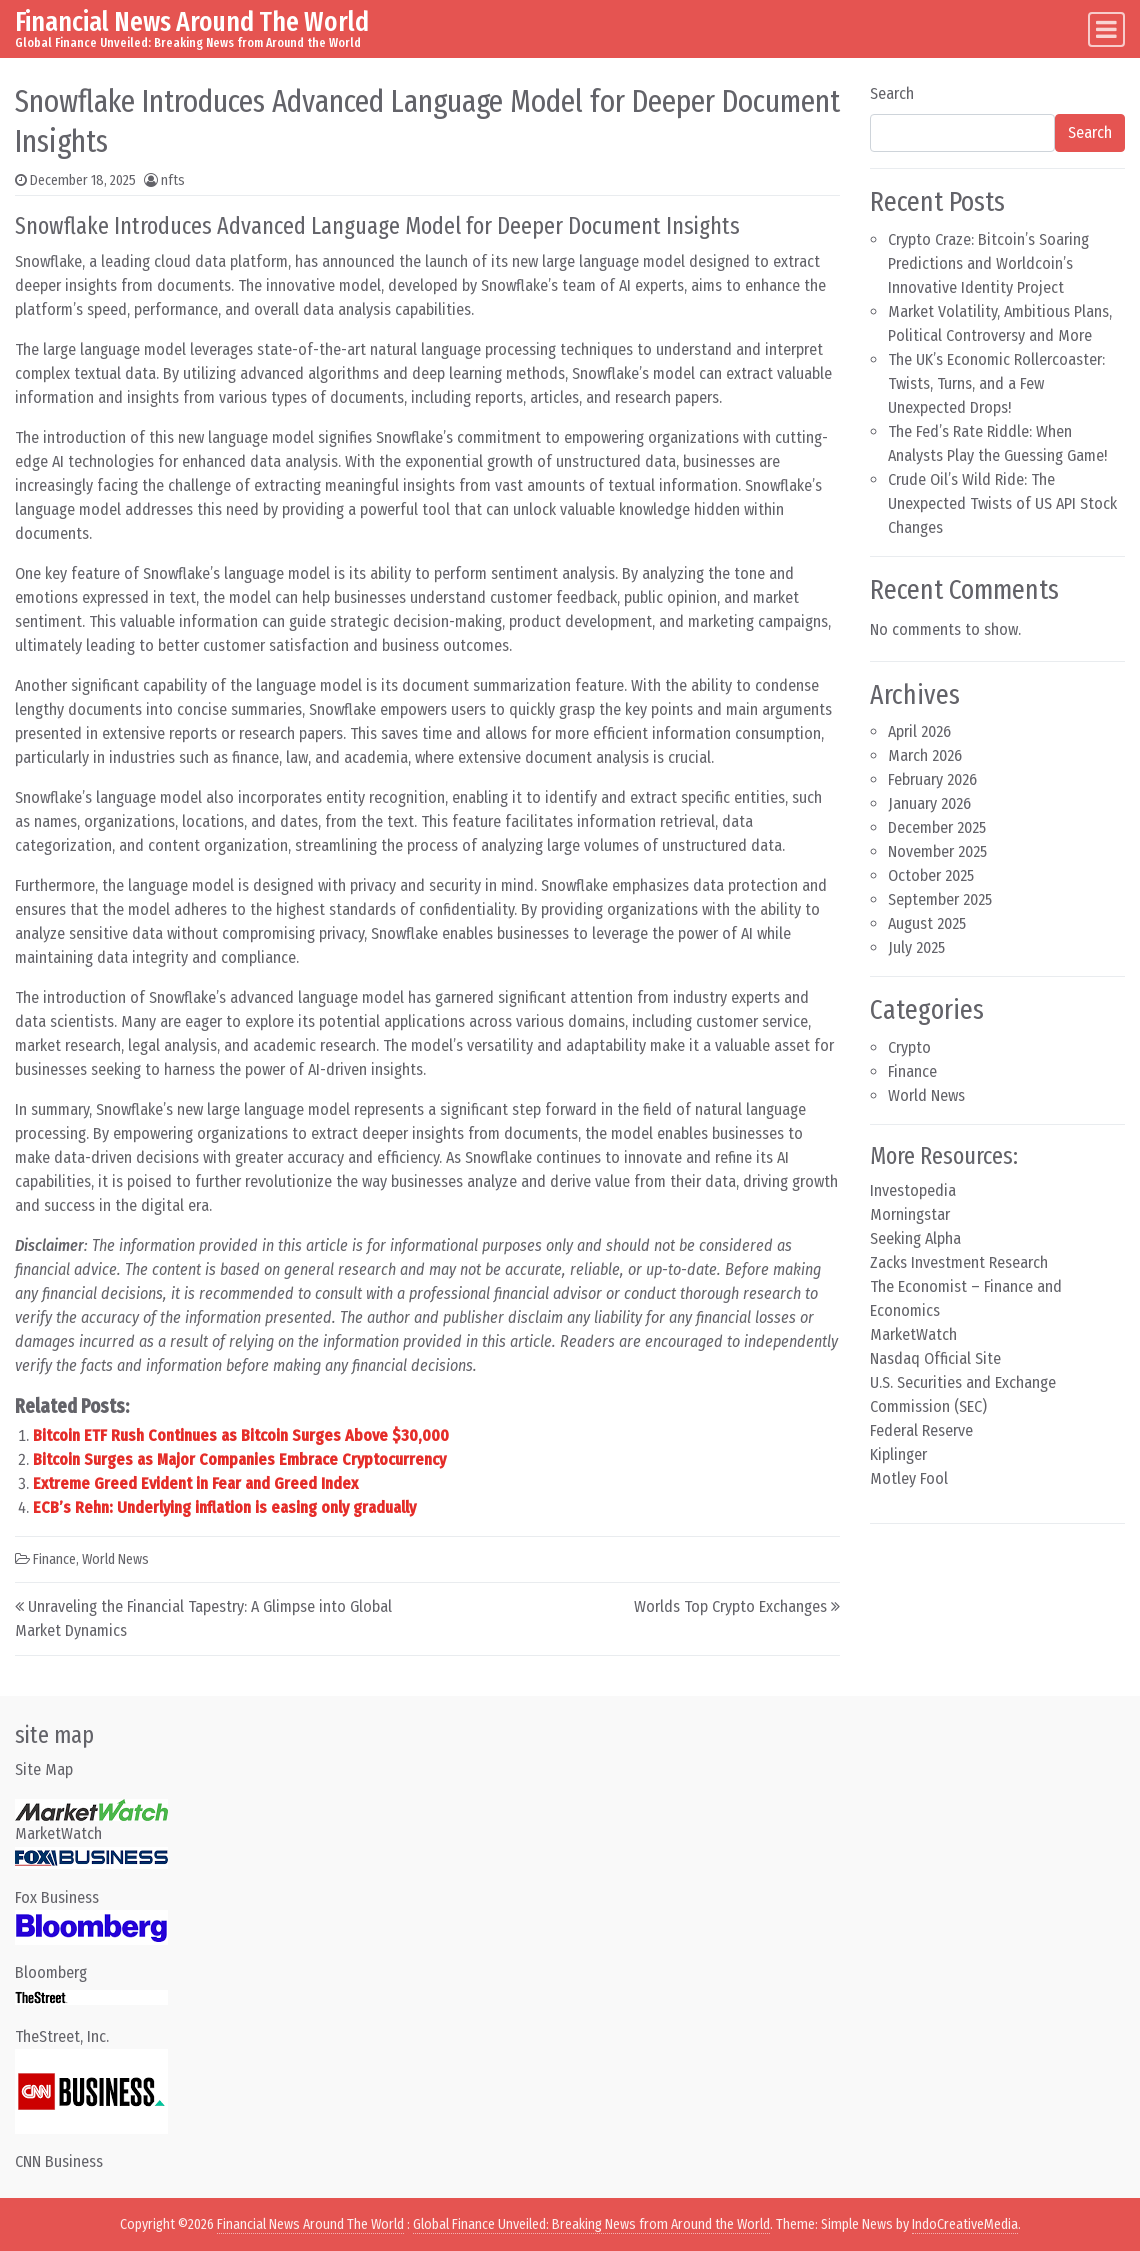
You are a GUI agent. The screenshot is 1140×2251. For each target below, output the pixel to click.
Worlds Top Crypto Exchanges (730, 1606)
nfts (173, 180)
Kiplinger (898, 1454)
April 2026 (919, 731)
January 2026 (929, 803)
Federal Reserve (921, 1430)
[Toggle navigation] (1106, 29)
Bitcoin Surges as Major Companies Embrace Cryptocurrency (239, 1459)
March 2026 (925, 755)
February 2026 (932, 779)
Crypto (909, 1047)
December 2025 (937, 827)
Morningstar (910, 1214)
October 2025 (931, 875)
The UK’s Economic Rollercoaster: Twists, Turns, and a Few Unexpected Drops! (996, 383)
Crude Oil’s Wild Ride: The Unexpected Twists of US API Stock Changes (1002, 503)
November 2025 (937, 851)
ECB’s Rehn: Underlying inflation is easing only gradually (224, 1507)
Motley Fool (909, 1478)
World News (115, 1559)
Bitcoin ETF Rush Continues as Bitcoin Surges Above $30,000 (241, 1435)
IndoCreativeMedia (965, 2224)
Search (892, 93)
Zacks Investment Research (959, 1262)
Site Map (44, 1769)
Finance (54, 1559)
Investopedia (913, 1190)
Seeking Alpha (915, 1238)
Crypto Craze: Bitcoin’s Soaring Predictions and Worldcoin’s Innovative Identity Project (988, 263)
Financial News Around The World (192, 21)
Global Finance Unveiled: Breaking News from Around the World (591, 2224)
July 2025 (916, 947)
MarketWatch (913, 1334)
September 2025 (940, 899)
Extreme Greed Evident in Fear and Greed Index (195, 1483)
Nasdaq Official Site (935, 1358)
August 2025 (927, 923)
